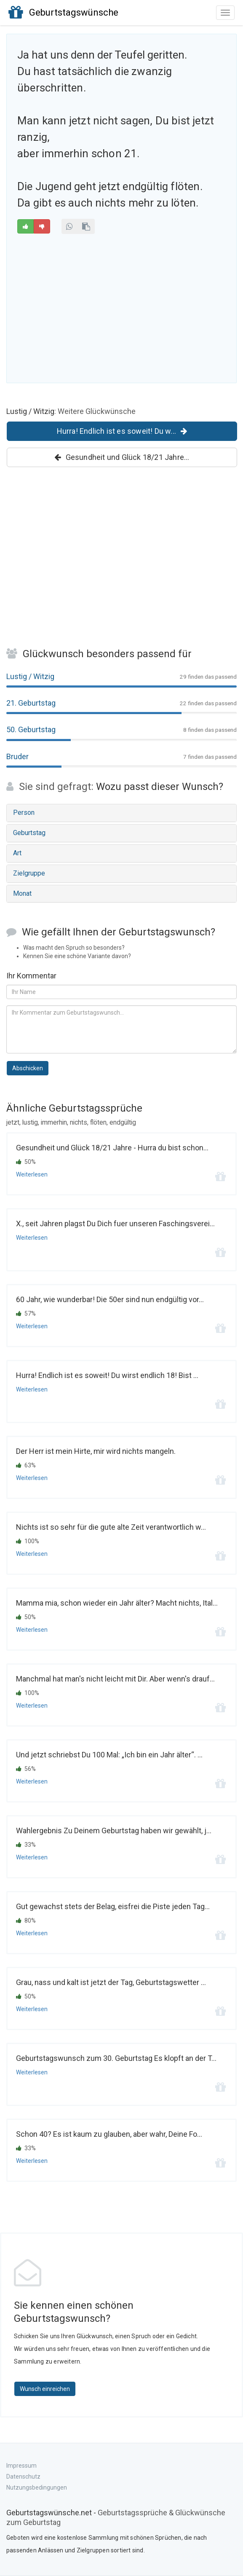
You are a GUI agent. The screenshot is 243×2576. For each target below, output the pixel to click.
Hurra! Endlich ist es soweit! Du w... (122, 431)
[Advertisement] (121, 307)
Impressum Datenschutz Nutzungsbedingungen (36, 2476)
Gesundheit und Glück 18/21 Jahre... (121, 457)
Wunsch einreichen (45, 2388)
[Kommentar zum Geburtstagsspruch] (121, 1029)
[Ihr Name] (121, 992)
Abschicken (27, 1068)
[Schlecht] (42, 226)
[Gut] (25, 226)
